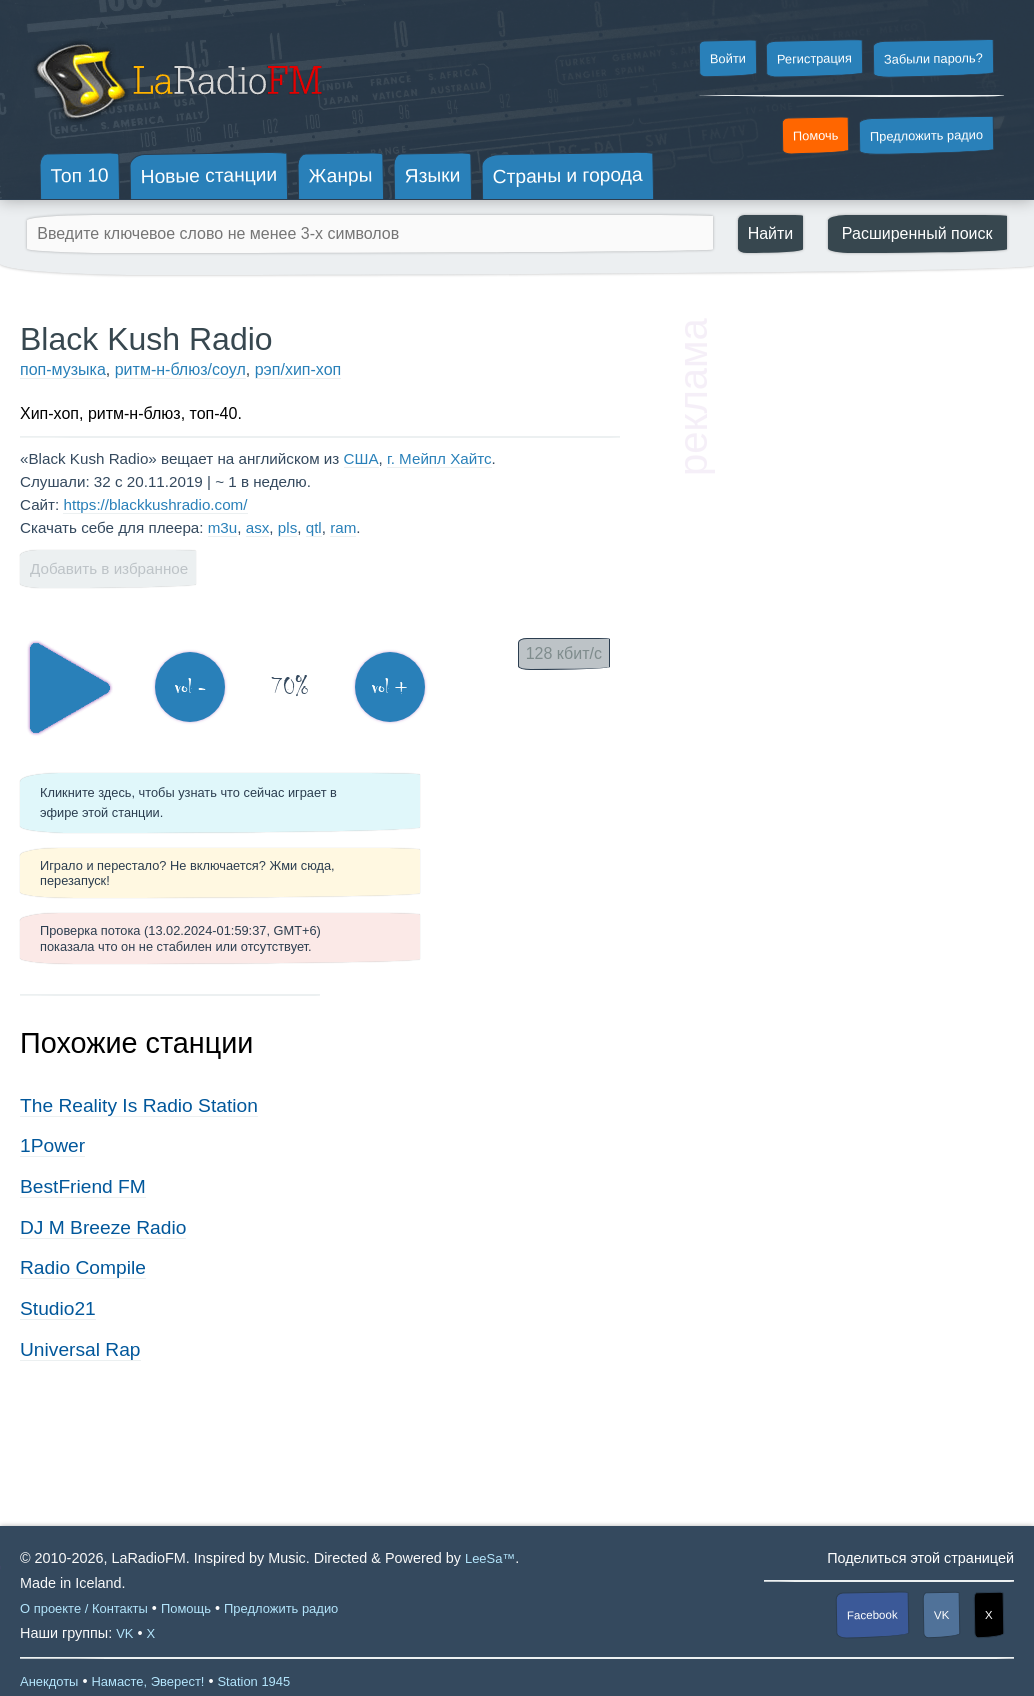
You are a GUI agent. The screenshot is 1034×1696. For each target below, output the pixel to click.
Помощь (186, 1608)
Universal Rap (80, 1349)
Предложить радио (926, 135)
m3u (223, 527)
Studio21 (58, 1308)
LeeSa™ (490, 1558)
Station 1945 (253, 1681)
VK (942, 1615)
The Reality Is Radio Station (139, 1105)
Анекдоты (49, 1681)
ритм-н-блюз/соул (180, 369)
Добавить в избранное (109, 568)
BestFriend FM (83, 1186)
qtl (314, 527)
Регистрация (814, 58)
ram (343, 527)
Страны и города (567, 176)
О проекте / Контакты (84, 1608)
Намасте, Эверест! (147, 1681)
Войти (727, 59)
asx (258, 527)
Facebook (872, 1615)
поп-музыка (63, 369)
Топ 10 (80, 175)
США (361, 458)
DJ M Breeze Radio (103, 1227)
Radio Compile (83, 1267)
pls (287, 527)
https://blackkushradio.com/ (155, 504)
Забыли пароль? (933, 58)
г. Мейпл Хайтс (439, 458)
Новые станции (208, 175)
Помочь (816, 136)
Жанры (341, 175)
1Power (52, 1145)
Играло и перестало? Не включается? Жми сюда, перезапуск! (187, 873)
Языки (433, 176)
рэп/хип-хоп (298, 369)
